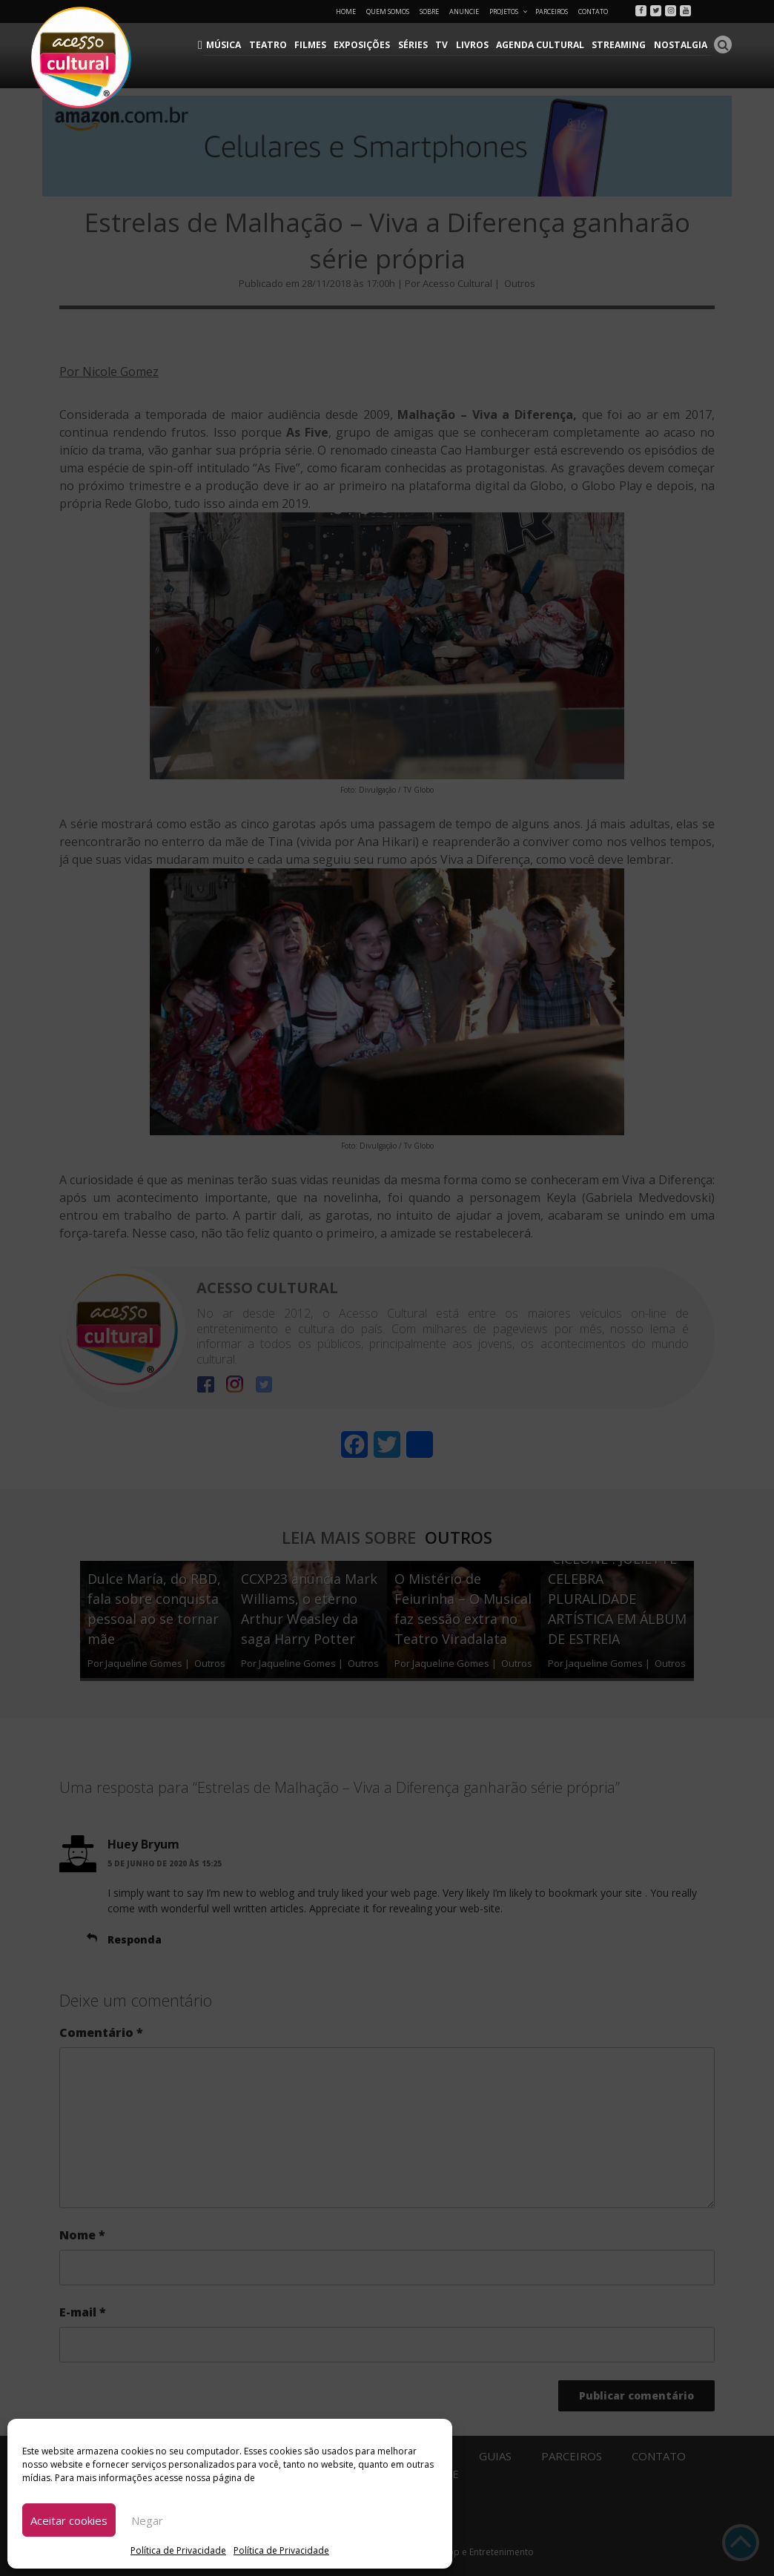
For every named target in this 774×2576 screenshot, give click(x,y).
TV (446, 45)
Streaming (620, 45)
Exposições (367, 45)
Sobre (429, 11)
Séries (417, 45)
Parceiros (551, 11)
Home (346, 11)
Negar (147, 2520)
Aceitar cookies (69, 2520)
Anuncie (464, 11)
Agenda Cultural (542, 45)
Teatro (274, 45)
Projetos (509, 11)
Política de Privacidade (178, 2550)
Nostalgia (681, 45)
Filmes (315, 45)
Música (231, 45)
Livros (475, 45)
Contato (593, 11)
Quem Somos (387, 11)
